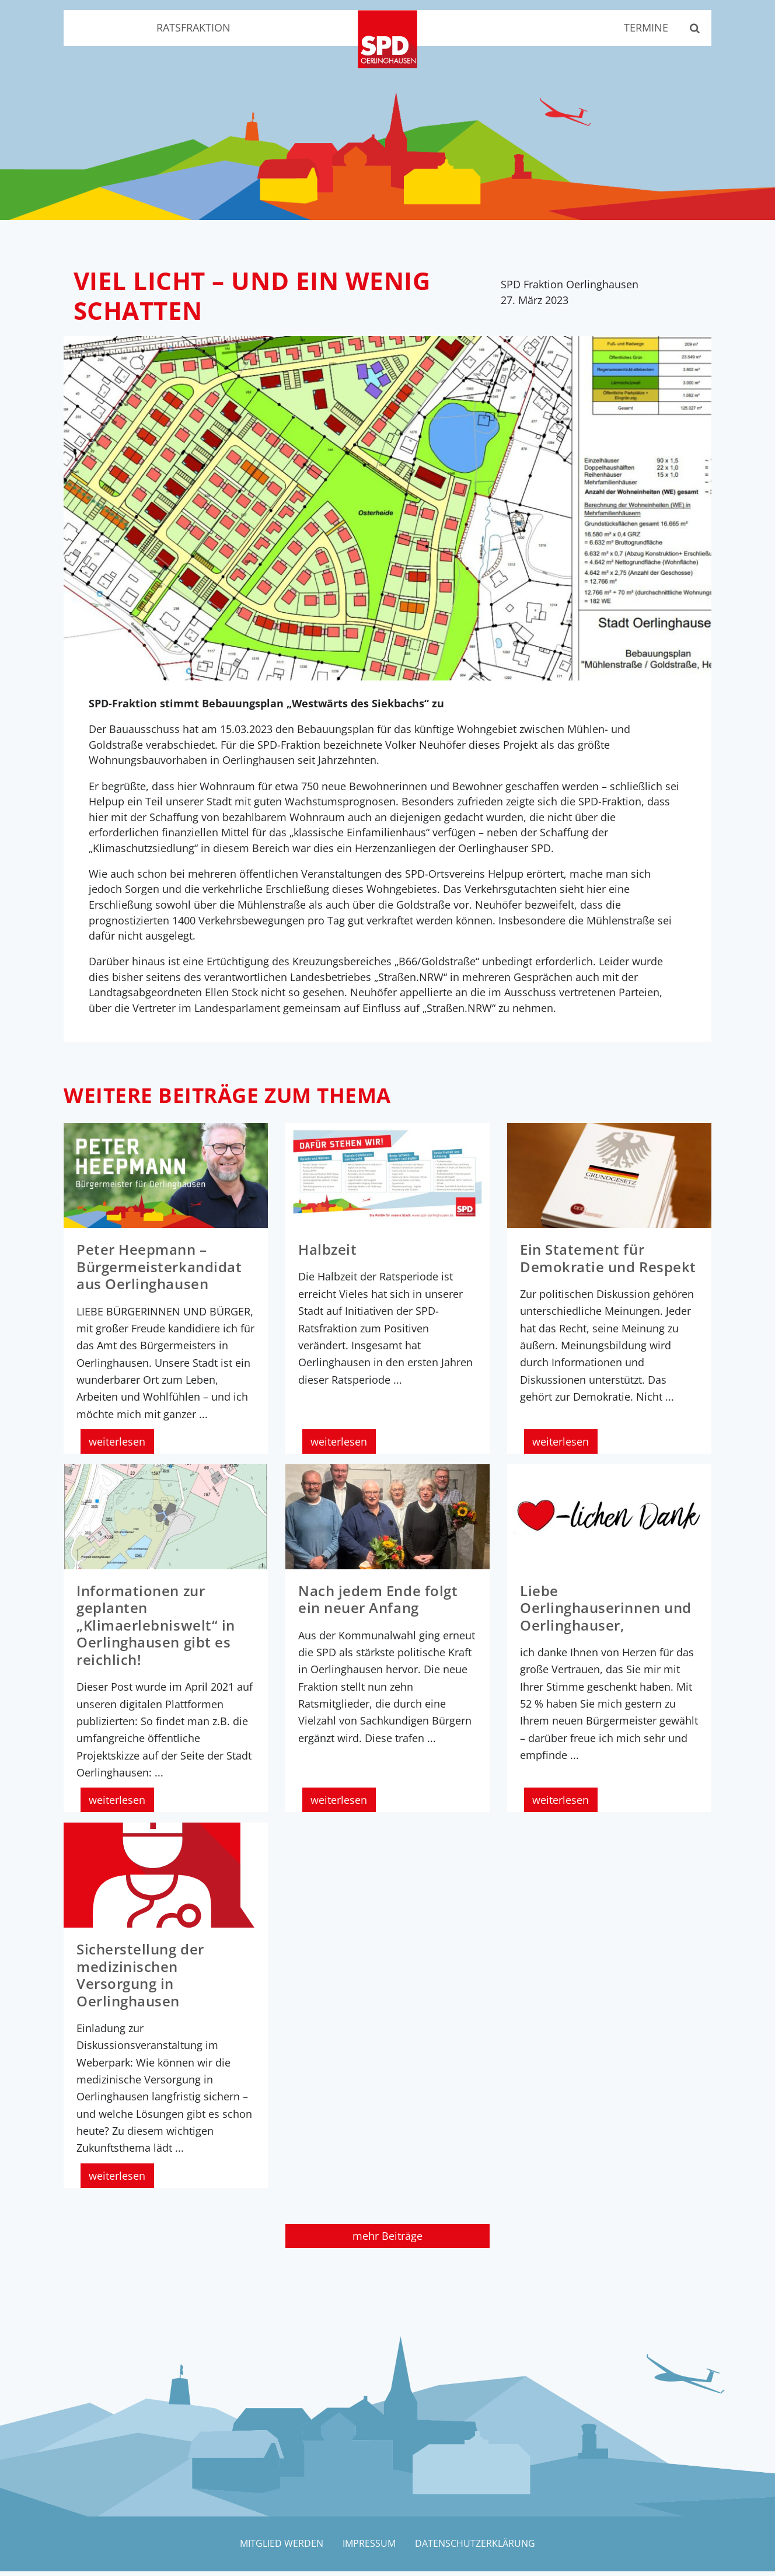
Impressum (369, 2548)
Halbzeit (327, 1255)
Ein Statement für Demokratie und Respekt (608, 1264)
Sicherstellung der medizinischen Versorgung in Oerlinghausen (140, 1980)
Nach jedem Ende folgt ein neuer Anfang (378, 1605)
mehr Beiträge (387, 2240)
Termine (644, 28)
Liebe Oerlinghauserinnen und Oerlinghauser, (606, 1613)
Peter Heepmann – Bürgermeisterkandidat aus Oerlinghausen (159, 1273)
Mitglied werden (280, 2548)
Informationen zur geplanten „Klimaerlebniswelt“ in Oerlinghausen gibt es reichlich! (155, 1630)
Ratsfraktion (193, 28)
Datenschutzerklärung (476, 2548)
